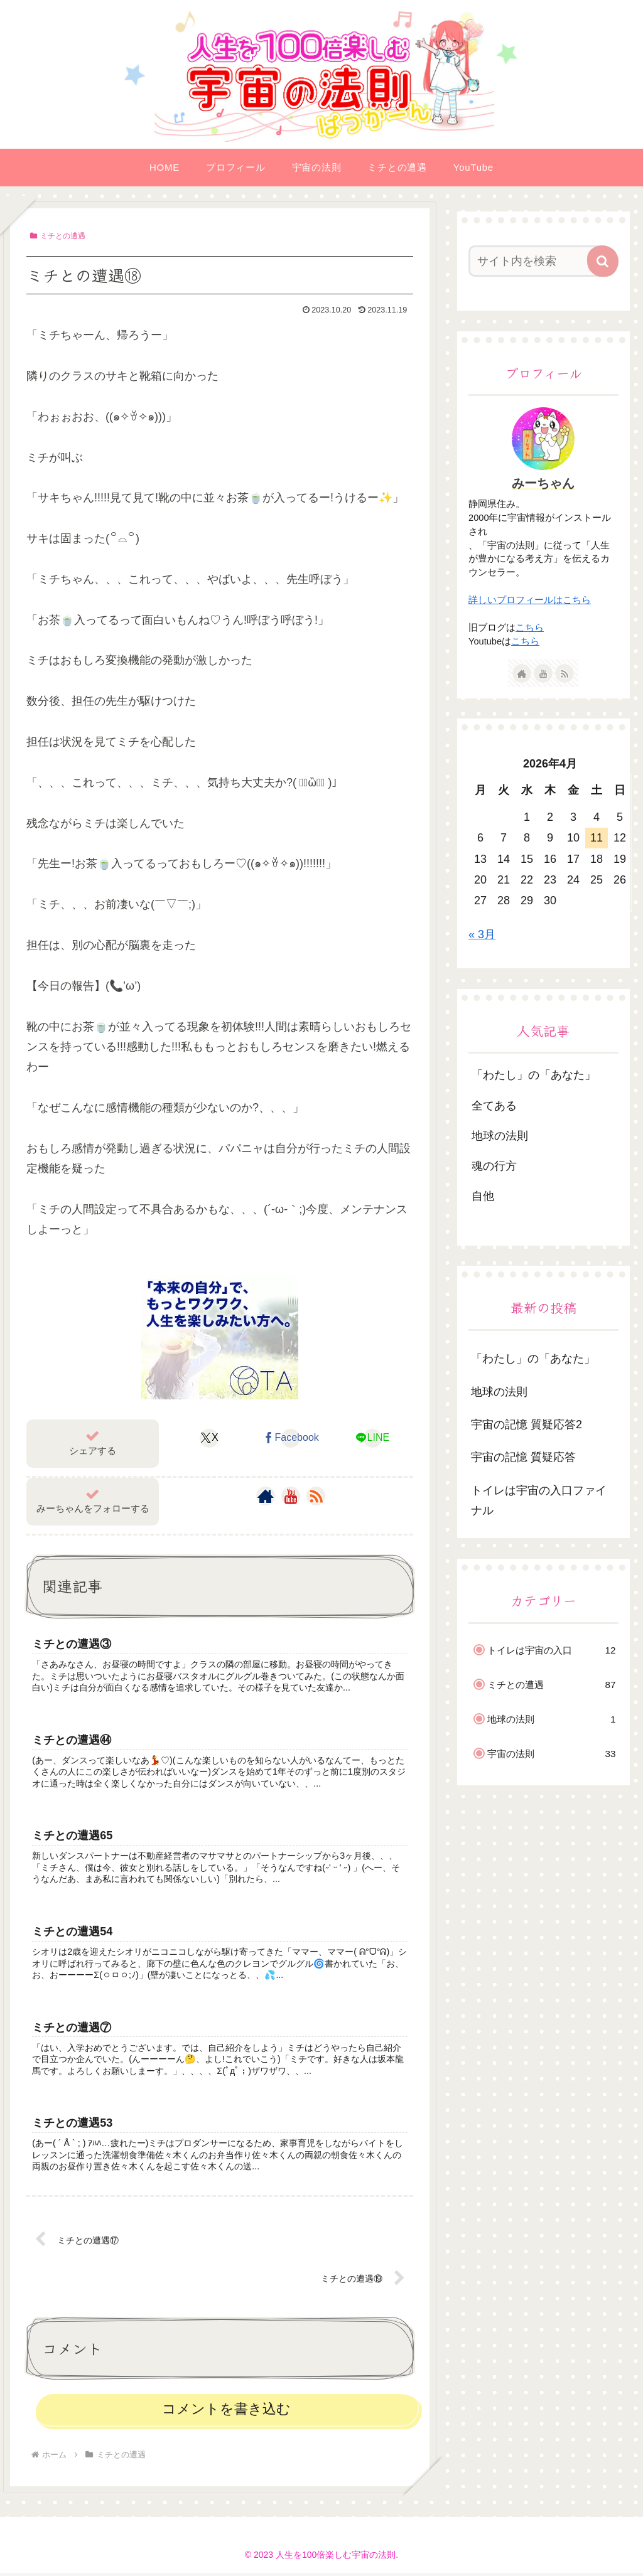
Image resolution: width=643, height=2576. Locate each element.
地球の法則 (499, 1392)
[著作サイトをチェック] (266, 1496)
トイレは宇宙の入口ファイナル (539, 1500)
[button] (603, 261)
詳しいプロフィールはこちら (529, 600)
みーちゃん (543, 483)
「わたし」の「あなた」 (533, 1358)
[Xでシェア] (209, 1438)
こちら (530, 628)
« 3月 (481, 934)
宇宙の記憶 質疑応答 (523, 1457)
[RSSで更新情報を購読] (316, 1496)
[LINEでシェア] (372, 1438)
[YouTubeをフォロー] (291, 1496)
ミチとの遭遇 (57, 236)
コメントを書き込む (226, 2412)
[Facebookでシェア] (291, 1438)
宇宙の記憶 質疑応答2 (526, 1424)
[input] (537, 261)
